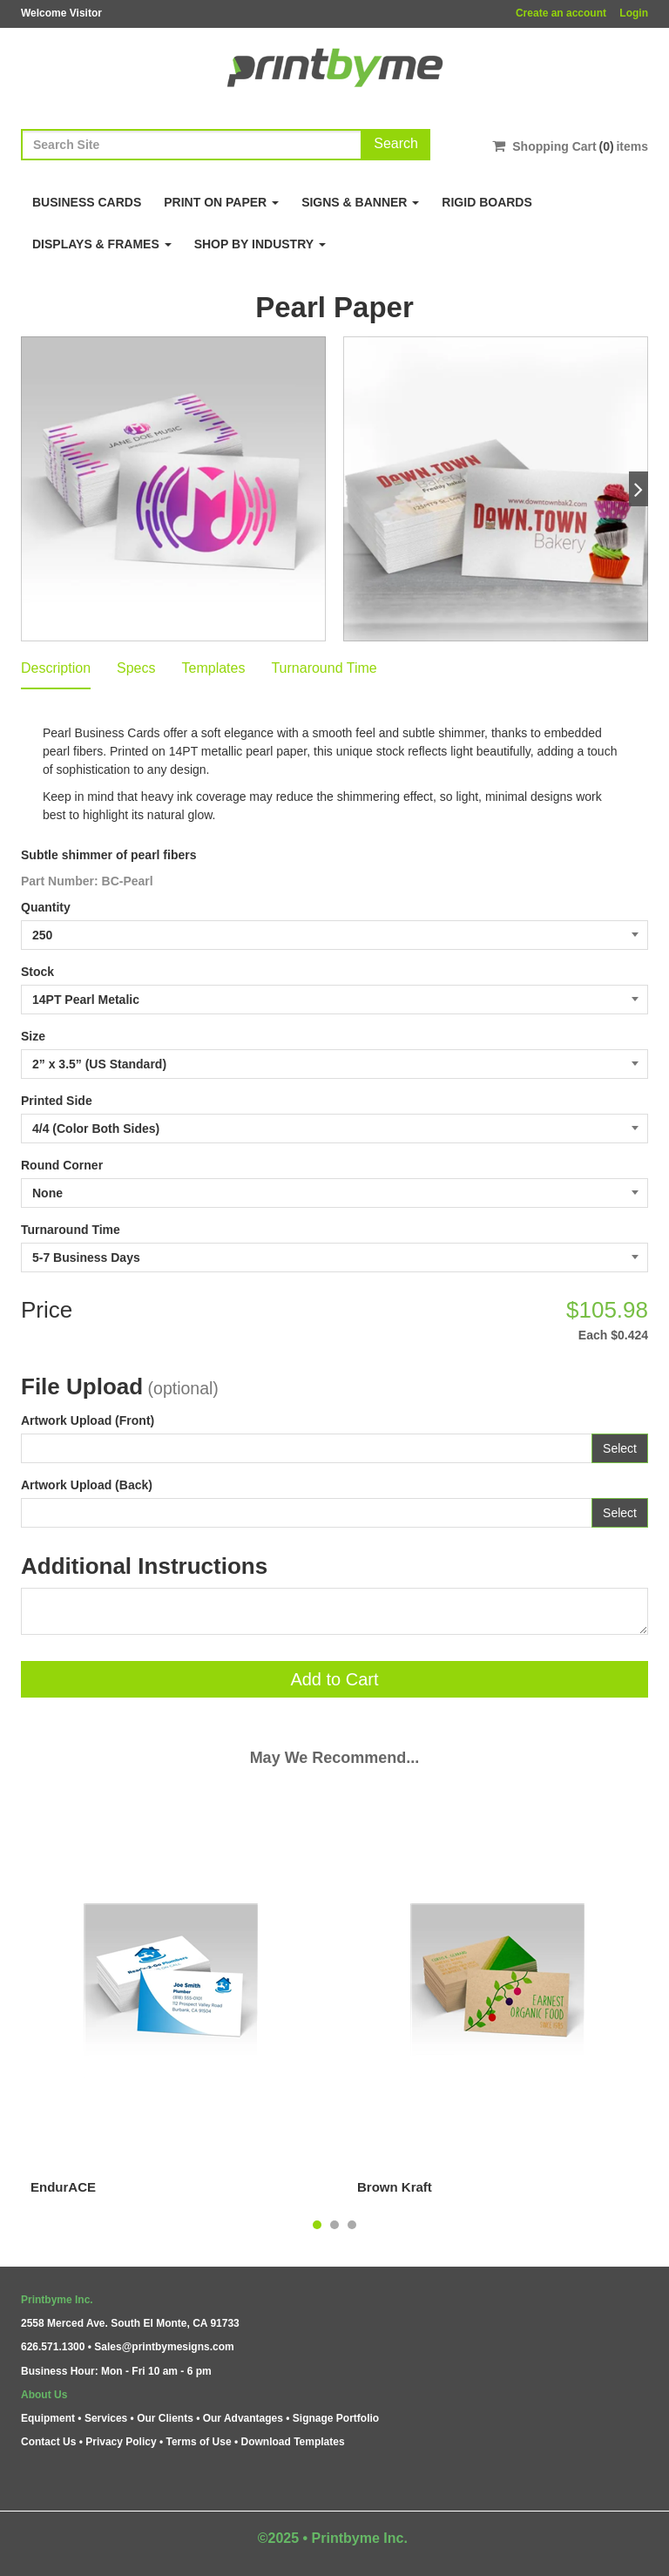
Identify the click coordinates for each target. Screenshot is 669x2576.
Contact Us (48, 2442)
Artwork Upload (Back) (86, 1485)
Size (33, 1036)
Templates (214, 668)
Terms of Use (198, 2442)
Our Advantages (243, 2418)
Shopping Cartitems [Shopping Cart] (570, 146)
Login (633, 13)
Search (396, 143)
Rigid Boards (486, 202)
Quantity (46, 907)
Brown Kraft (394, 2186)
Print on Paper (221, 202)
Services (105, 2418)
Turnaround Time (323, 668)
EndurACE (63, 2186)
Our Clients (165, 2418)
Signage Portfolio (336, 2418)
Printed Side (56, 1101)
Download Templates (293, 2442)
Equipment (48, 2418)
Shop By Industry (260, 244)
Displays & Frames (102, 244)
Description (56, 668)
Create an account (561, 13)
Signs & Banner (360, 202)
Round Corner (62, 1165)
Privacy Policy (120, 2442)
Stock (37, 972)
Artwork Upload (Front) (87, 1420)
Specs (136, 668)
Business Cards (86, 202)
